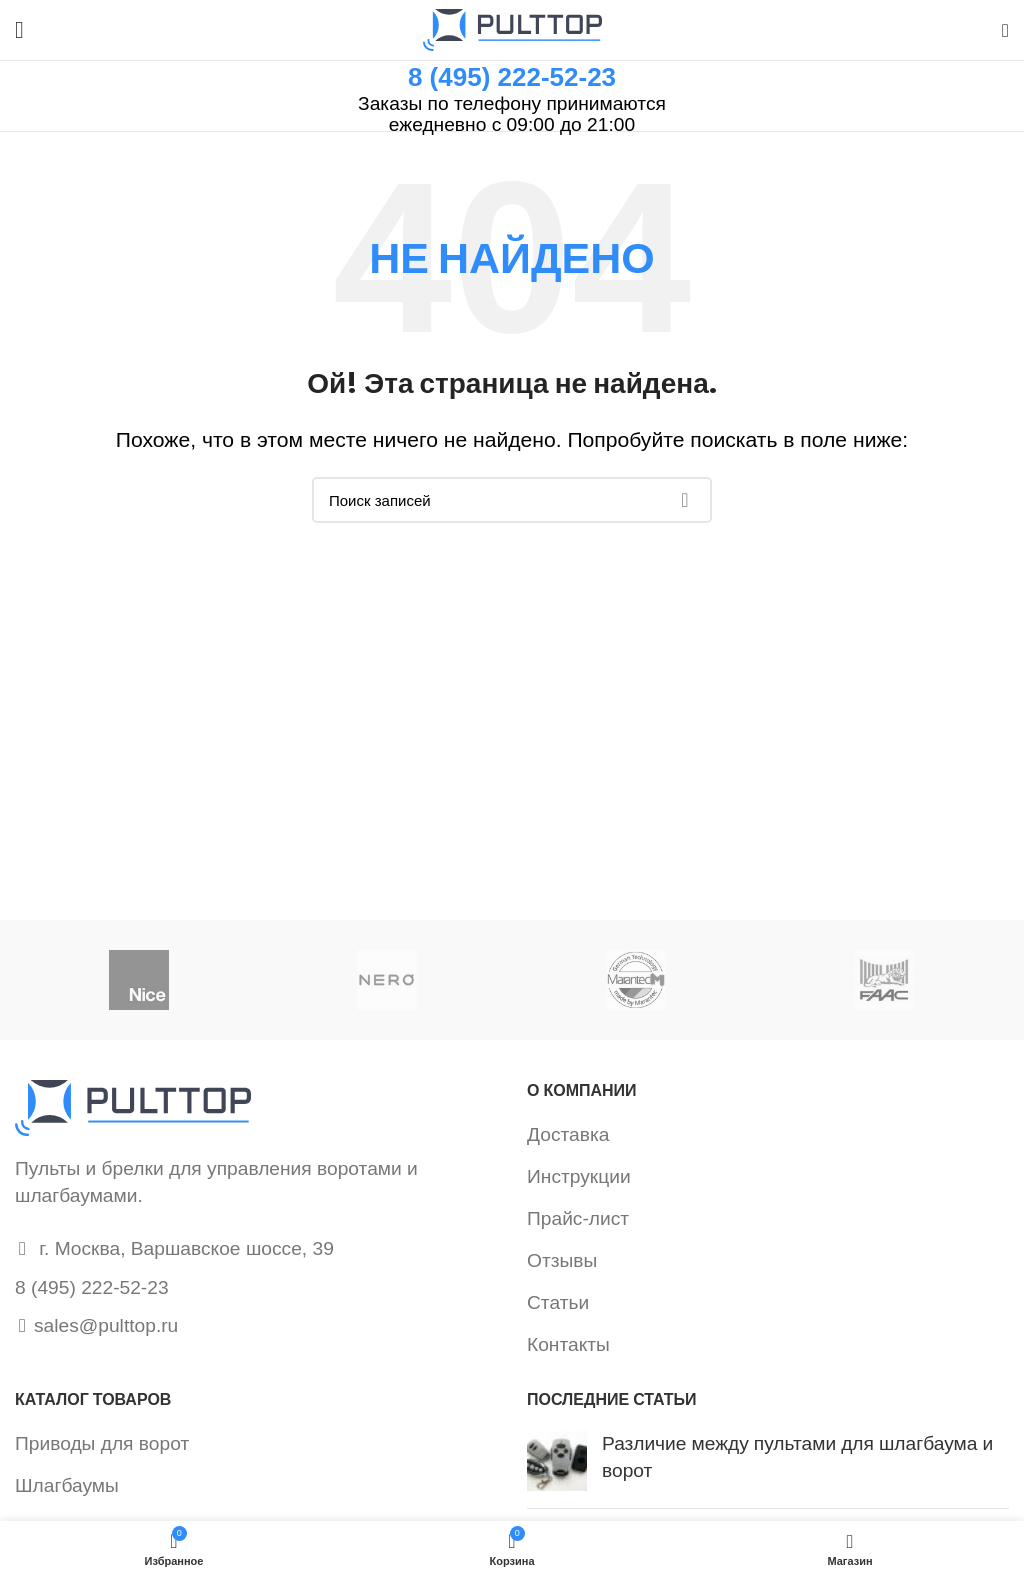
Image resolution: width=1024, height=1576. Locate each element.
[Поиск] (1005, 30)
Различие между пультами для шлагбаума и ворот (797, 1457)
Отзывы (562, 1260)
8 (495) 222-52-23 (512, 77)
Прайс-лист (578, 1218)
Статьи (558, 1302)
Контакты (568, 1344)
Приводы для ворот (102, 1443)
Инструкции (579, 1176)
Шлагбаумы (67, 1485)
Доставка (568, 1134)
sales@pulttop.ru (106, 1325)
